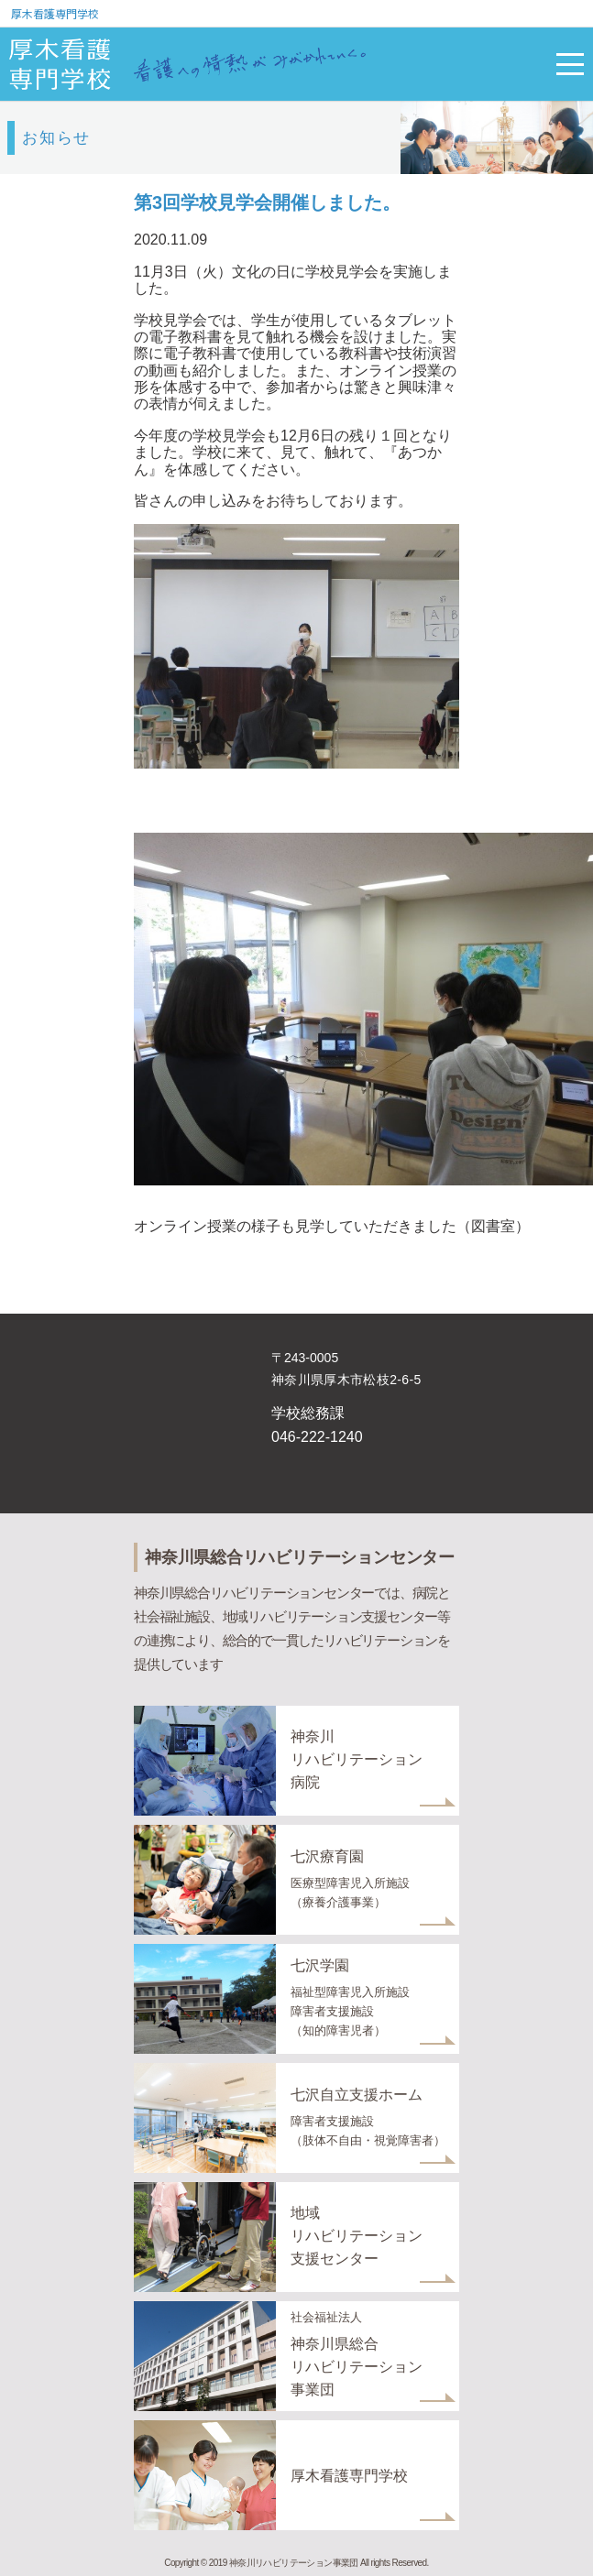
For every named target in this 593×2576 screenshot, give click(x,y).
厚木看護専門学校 (55, 13)
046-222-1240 (317, 1437)
